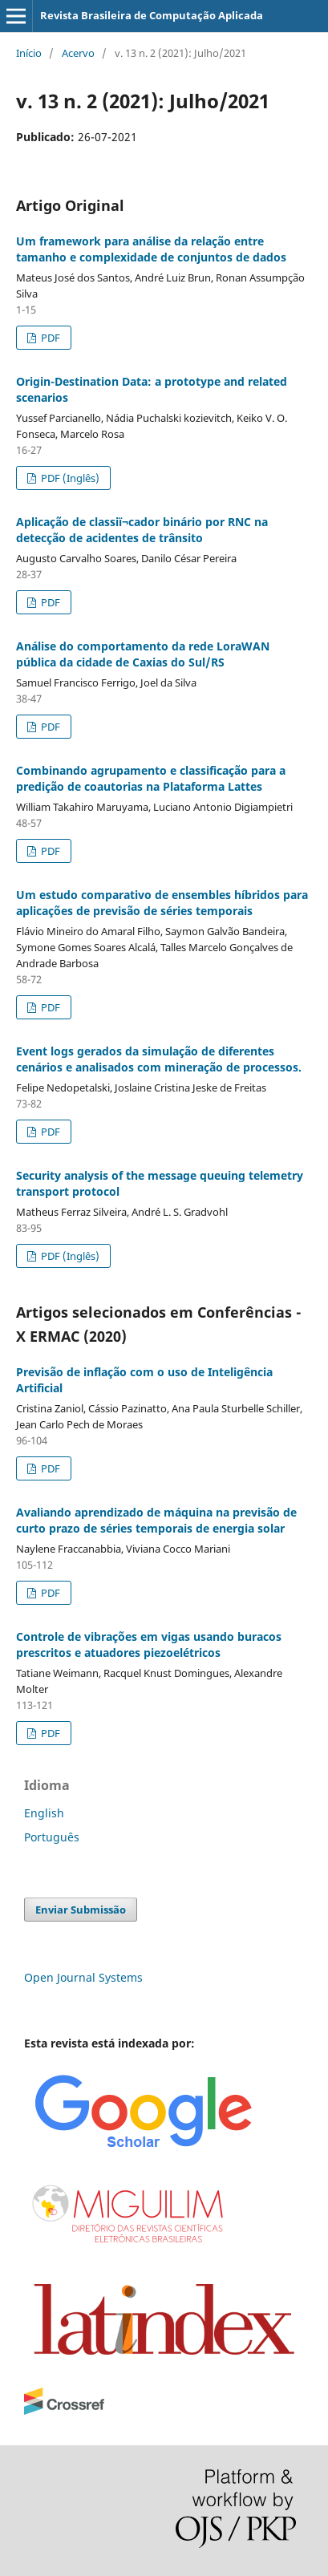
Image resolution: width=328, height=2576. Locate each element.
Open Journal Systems (83, 1977)
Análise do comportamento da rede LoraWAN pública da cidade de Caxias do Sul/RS (142, 654)
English (44, 1813)
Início (29, 53)
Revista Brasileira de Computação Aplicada (151, 15)
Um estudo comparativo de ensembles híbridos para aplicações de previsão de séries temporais (162, 902)
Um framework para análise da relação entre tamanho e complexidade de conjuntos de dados (151, 249)
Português (51, 1837)
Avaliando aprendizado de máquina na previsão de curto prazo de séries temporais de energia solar (156, 1520)
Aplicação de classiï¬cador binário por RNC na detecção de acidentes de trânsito (142, 529)
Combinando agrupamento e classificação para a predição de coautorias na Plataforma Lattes (150, 778)
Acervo (78, 53)
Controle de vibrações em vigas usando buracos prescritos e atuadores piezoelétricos (148, 1644)
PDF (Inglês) (68, 478)
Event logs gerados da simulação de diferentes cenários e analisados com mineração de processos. (159, 1059)
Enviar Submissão (80, 1909)
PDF (49, 337)
